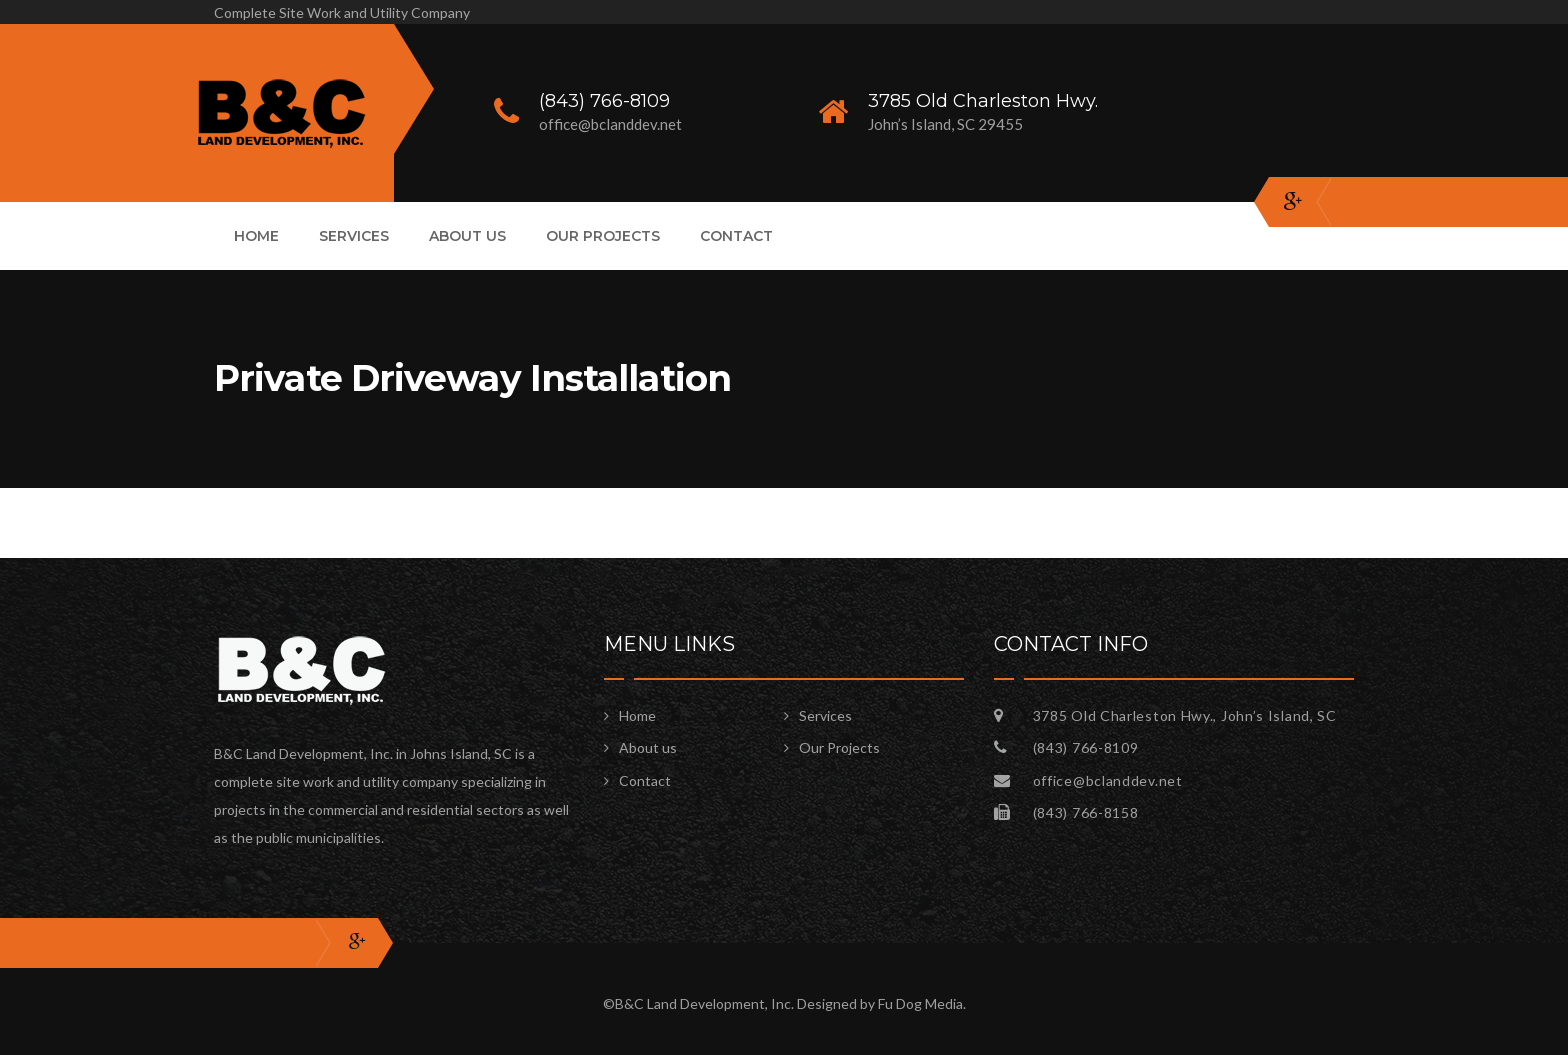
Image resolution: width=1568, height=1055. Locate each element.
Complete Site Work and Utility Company (342, 12)
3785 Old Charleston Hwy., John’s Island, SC (1185, 715)
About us (467, 236)
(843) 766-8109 (604, 101)
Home (256, 236)
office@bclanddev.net (1108, 780)
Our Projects (603, 236)
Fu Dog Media (920, 1003)
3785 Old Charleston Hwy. (983, 101)
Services (354, 236)
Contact (736, 236)
